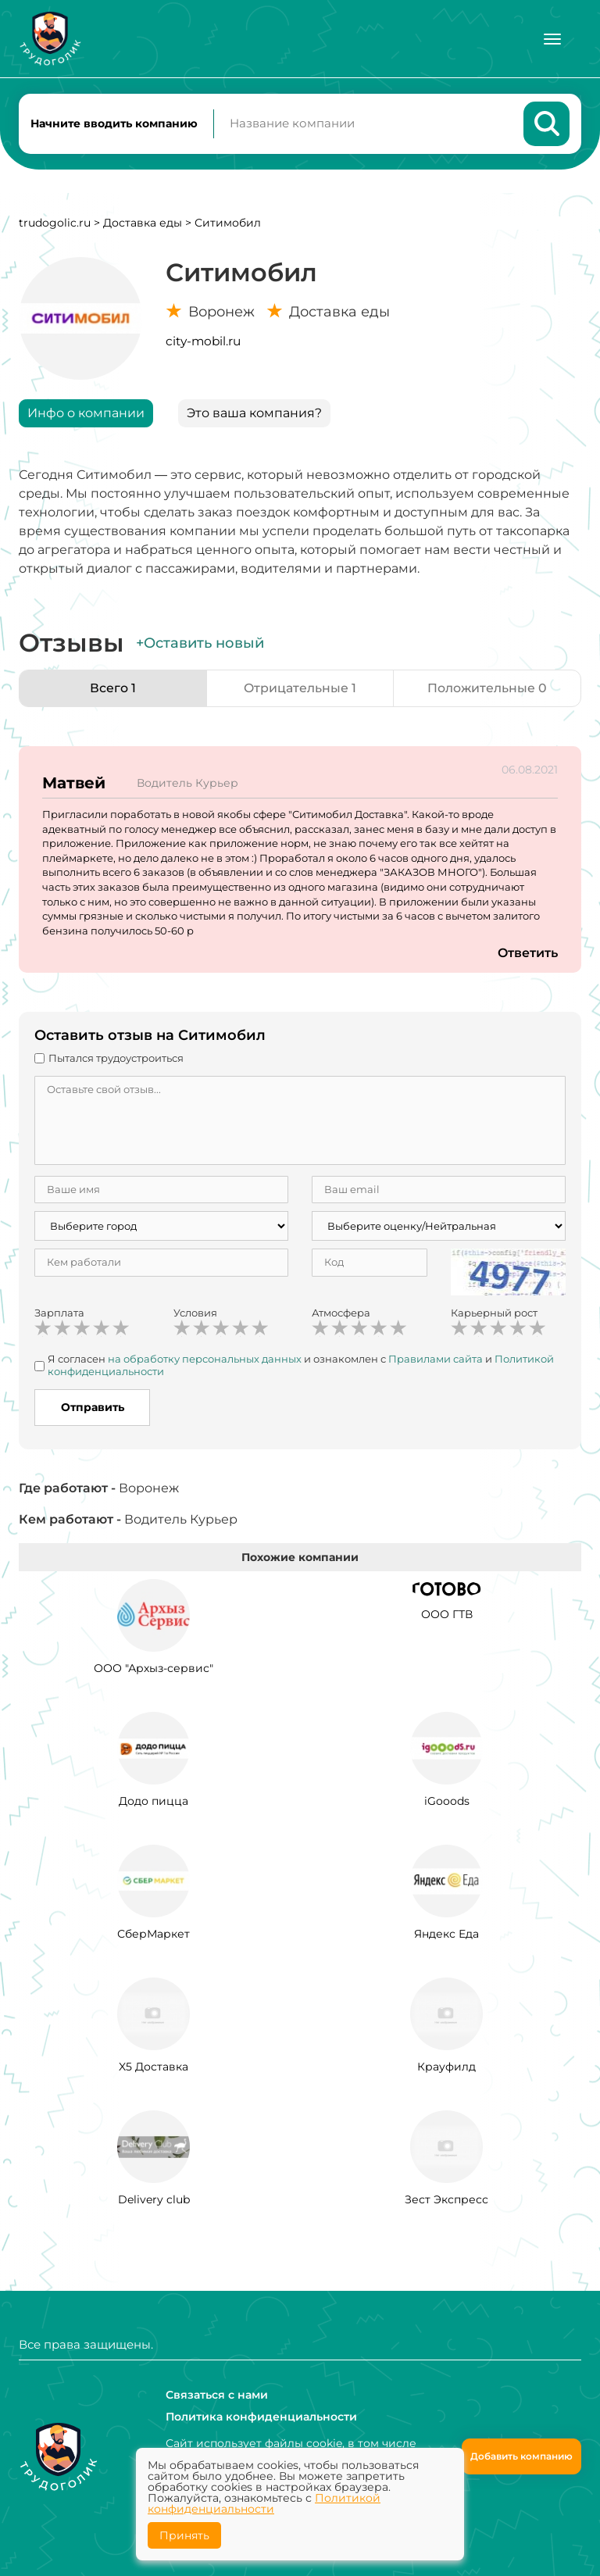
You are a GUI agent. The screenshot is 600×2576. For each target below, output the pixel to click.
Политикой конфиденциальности (264, 2503)
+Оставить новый (200, 643)
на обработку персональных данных (205, 1359)
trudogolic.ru (55, 223)
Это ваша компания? (254, 413)
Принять (184, 2535)
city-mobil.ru (203, 341)
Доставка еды (142, 223)
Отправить (92, 1409)
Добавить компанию (521, 2456)
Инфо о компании (86, 413)
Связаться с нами (217, 2395)
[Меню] (552, 39)
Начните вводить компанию (114, 123)
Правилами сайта (435, 1359)
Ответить (527, 953)
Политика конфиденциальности (261, 2417)
